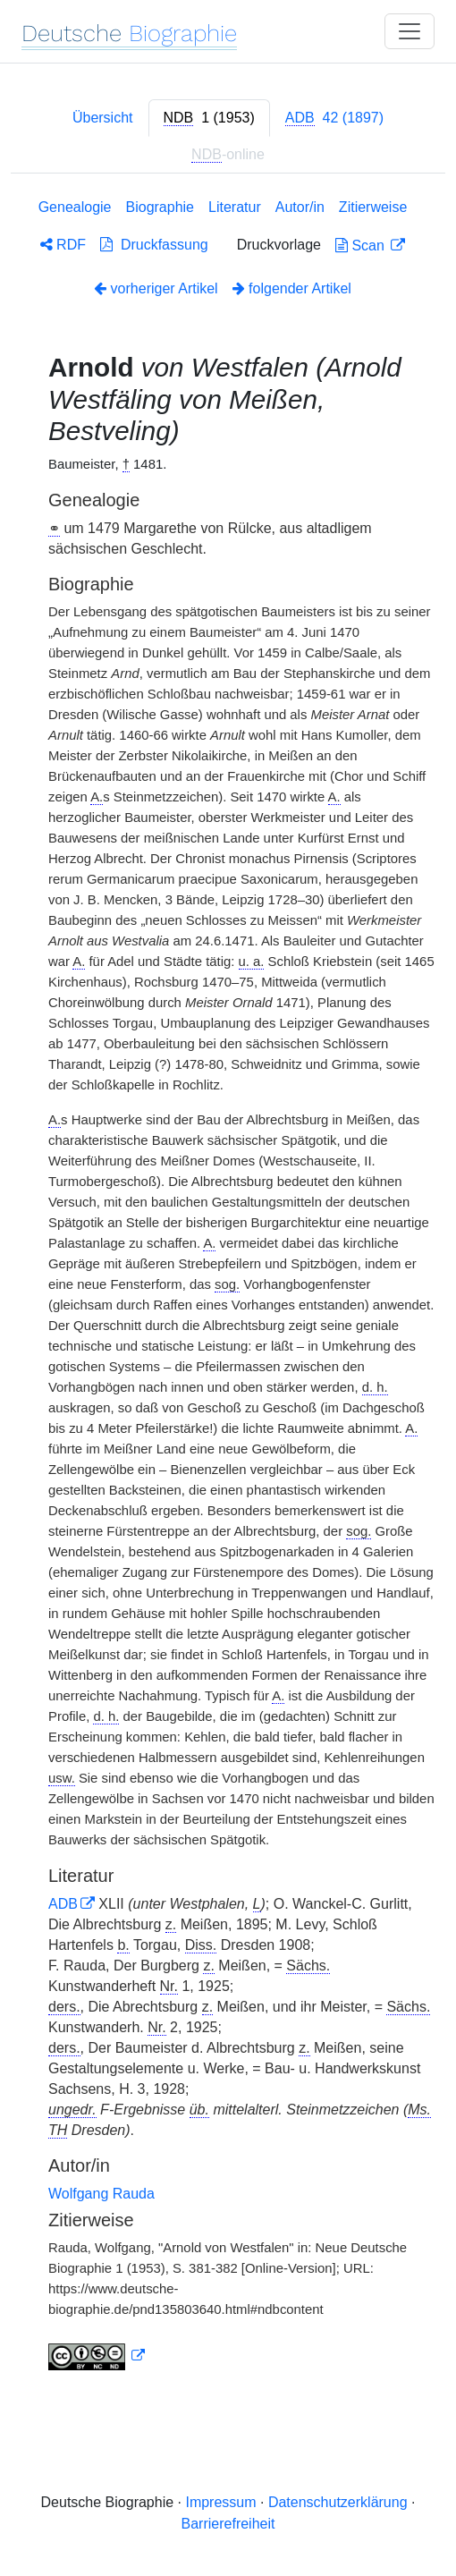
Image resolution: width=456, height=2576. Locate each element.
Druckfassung (154, 244)
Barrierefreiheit (228, 2523)
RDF (63, 244)
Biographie (160, 207)
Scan (361, 245)
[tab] (209, 118)
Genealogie (75, 207)
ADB (63, 1903)
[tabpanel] (228, 1288)
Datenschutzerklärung (338, 2502)
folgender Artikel (291, 288)
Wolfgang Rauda (101, 2193)
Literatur (234, 207)
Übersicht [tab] (102, 117)
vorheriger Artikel (156, 288)
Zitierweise (373, 207)
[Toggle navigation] (409, 31)
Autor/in (300, 207)
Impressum (220, 2502)
